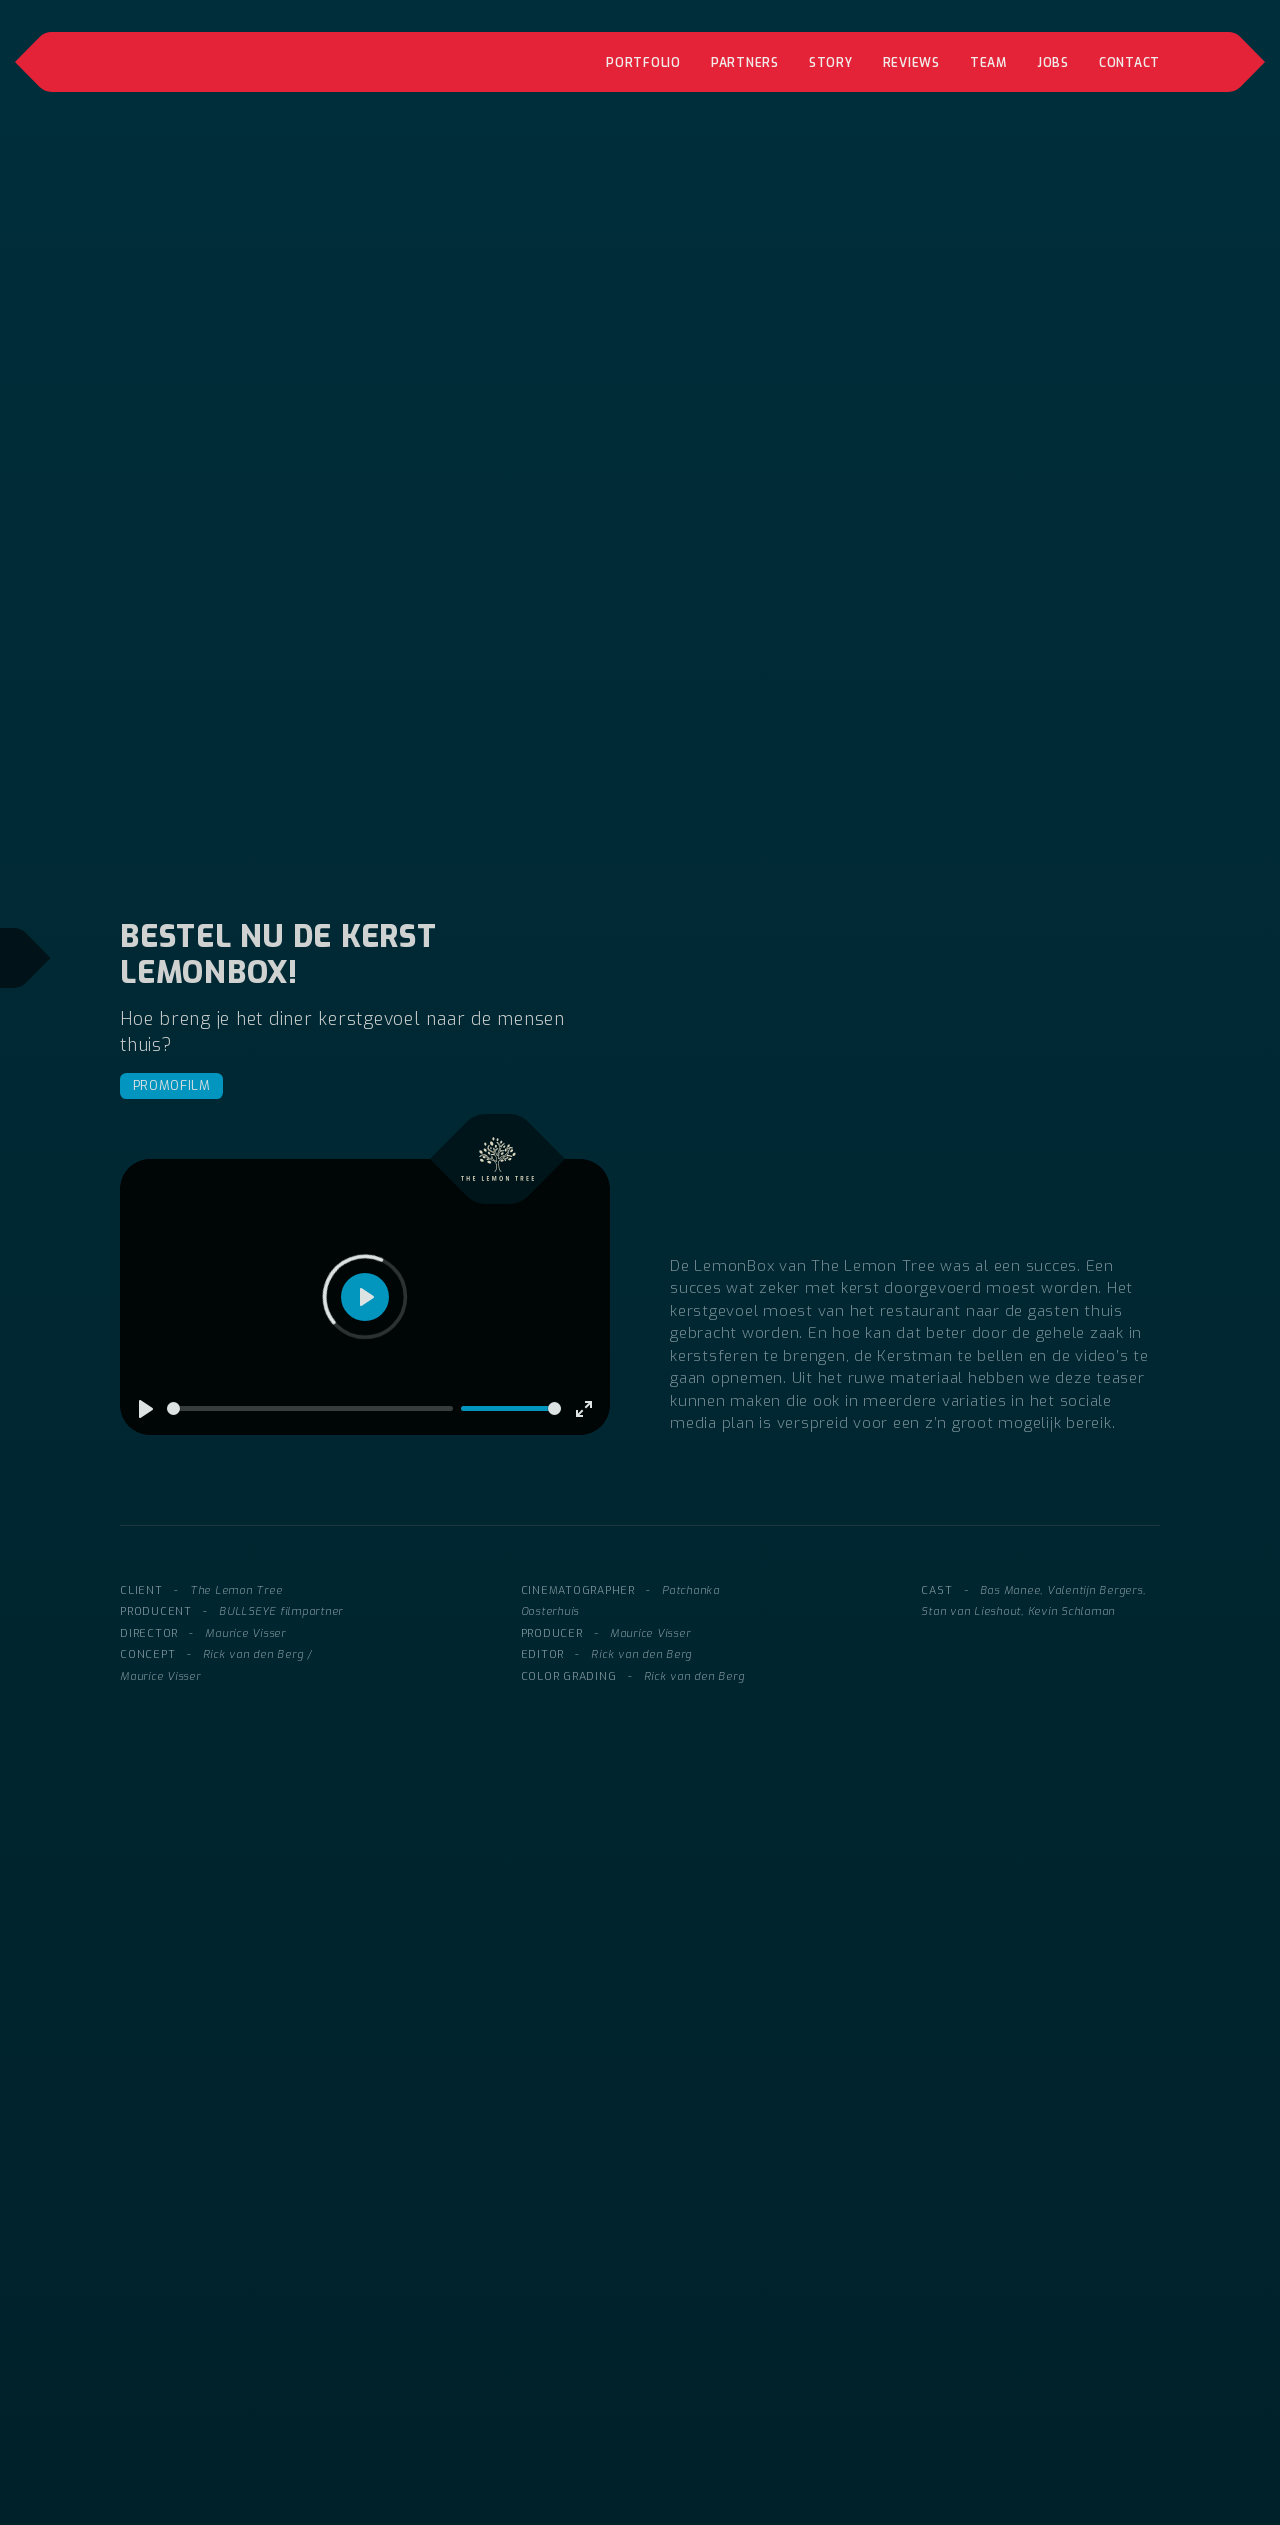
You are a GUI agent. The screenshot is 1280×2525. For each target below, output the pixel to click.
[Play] (146, 1409)
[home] (264, 62)
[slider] (310, 1408)
